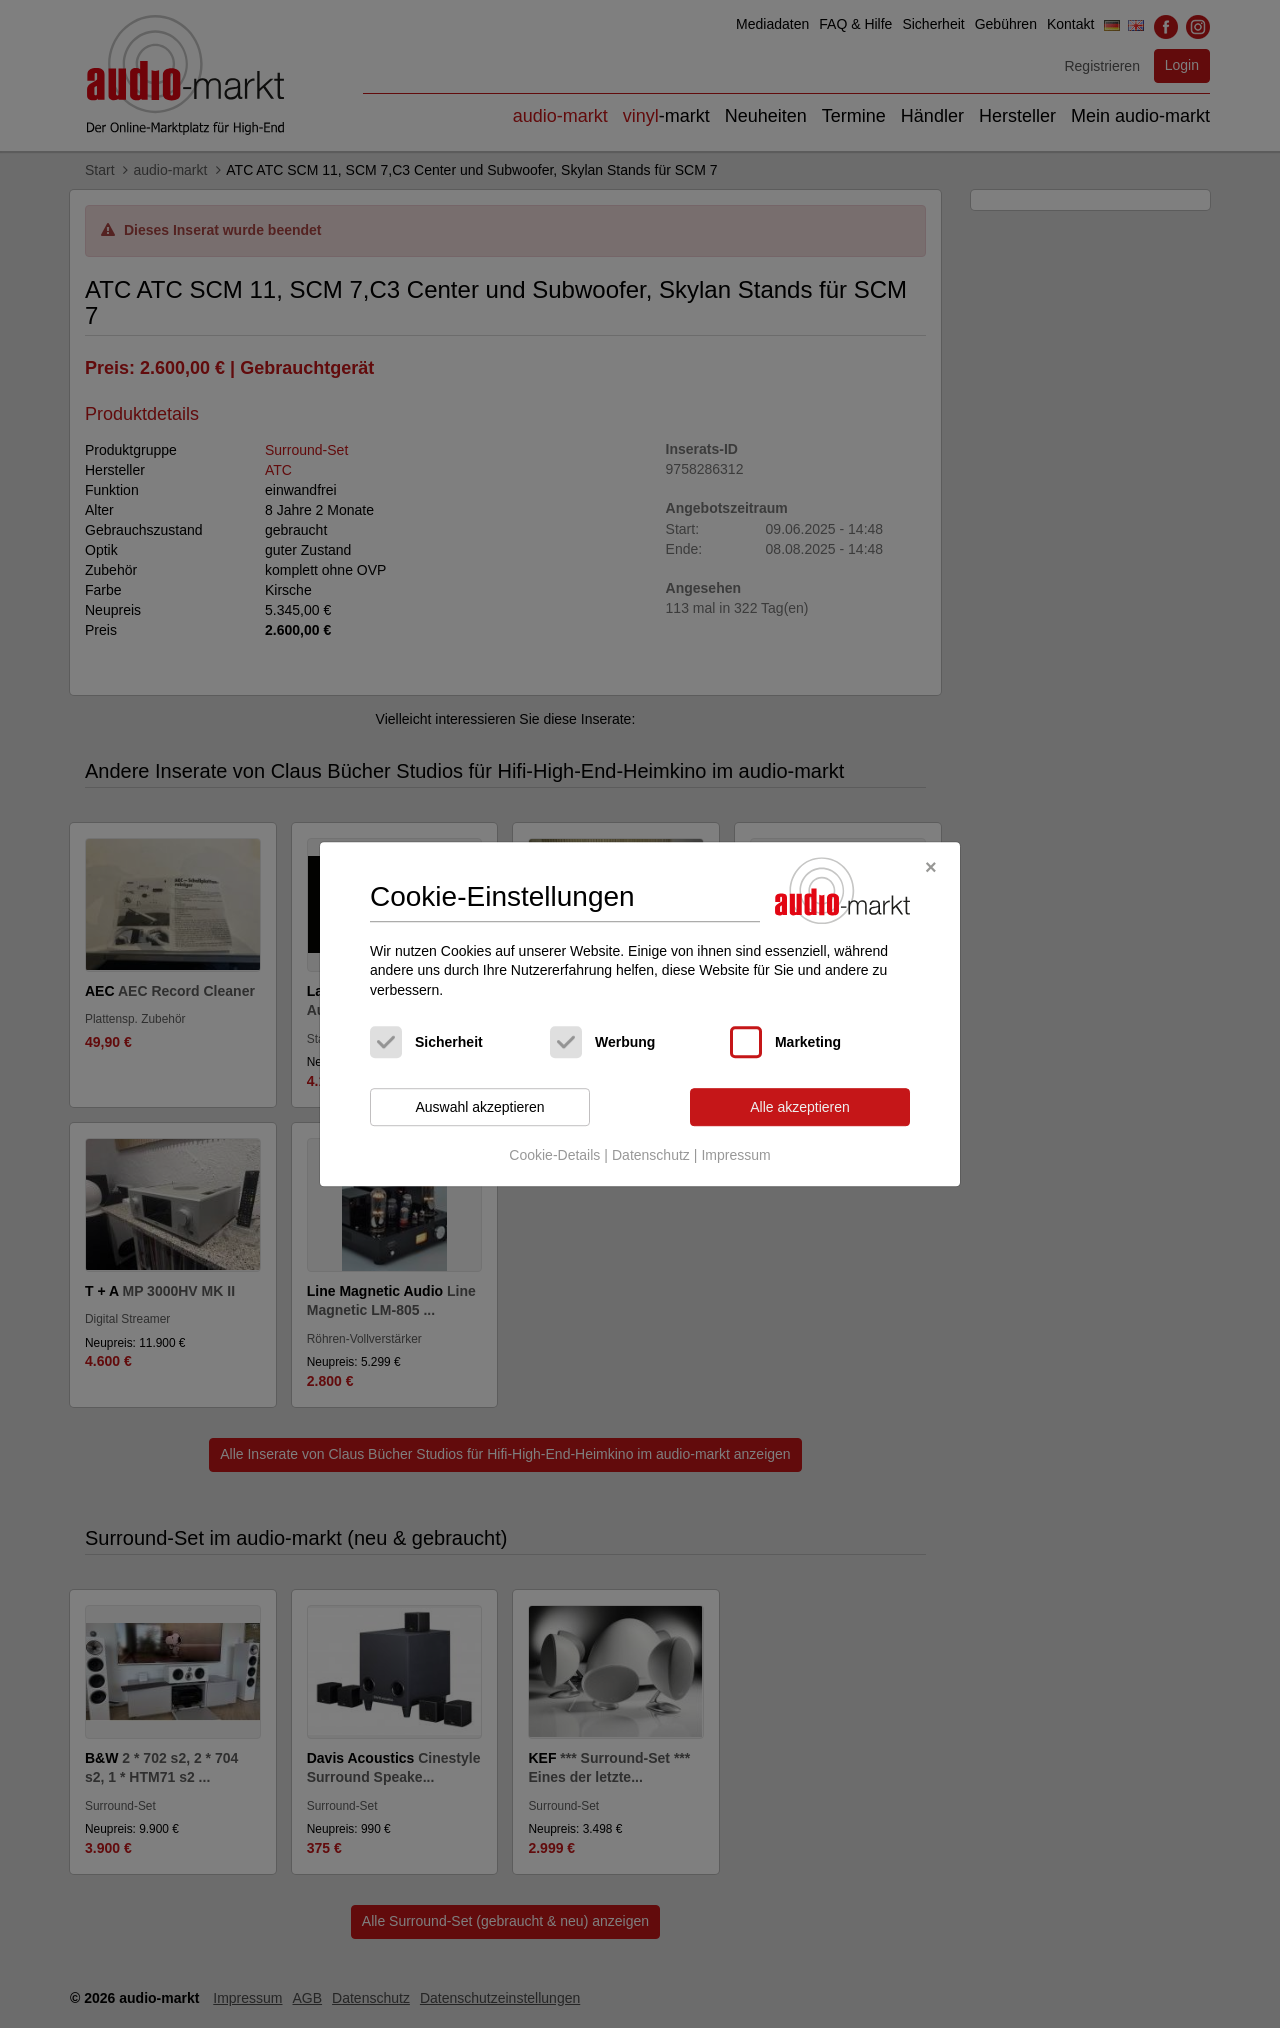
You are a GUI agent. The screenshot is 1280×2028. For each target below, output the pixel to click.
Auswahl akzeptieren (479, 1107)
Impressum (735, 1155)
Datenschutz (651, 1155)
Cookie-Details (554, 1155)
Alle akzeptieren (800, 1107)
